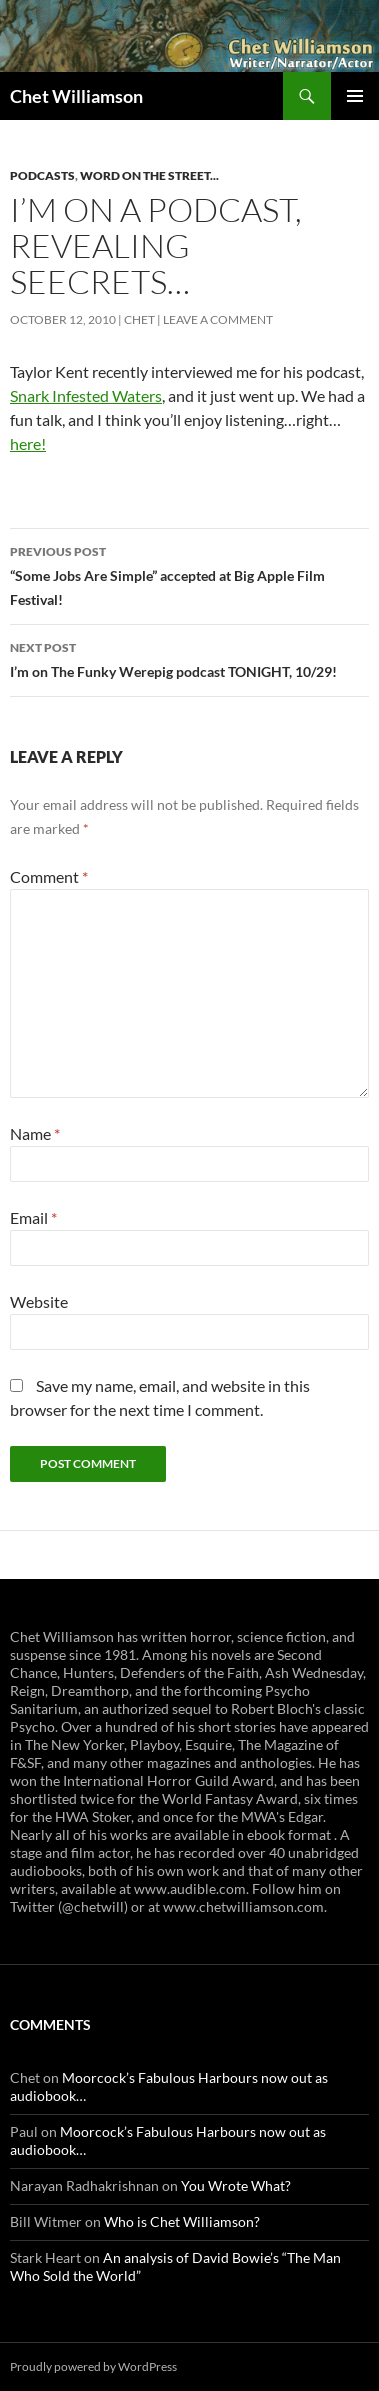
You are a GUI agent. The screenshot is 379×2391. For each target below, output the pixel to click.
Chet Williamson (76, 96)
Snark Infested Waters (86, 395)
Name (35, 1133)
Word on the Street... (149, 175)
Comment (49, 876)
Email (33, 1217)
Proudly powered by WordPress (93, 2366)
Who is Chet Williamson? (182, 2221)
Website (39, 1301)
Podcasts (42, 175)
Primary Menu (355, 96)
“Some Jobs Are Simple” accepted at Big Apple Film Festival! (189, 574)
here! (28, 443)
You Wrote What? (236, 2185)
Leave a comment (218, 319)
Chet (139, 319)
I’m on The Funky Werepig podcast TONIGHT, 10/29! (189, 658)
